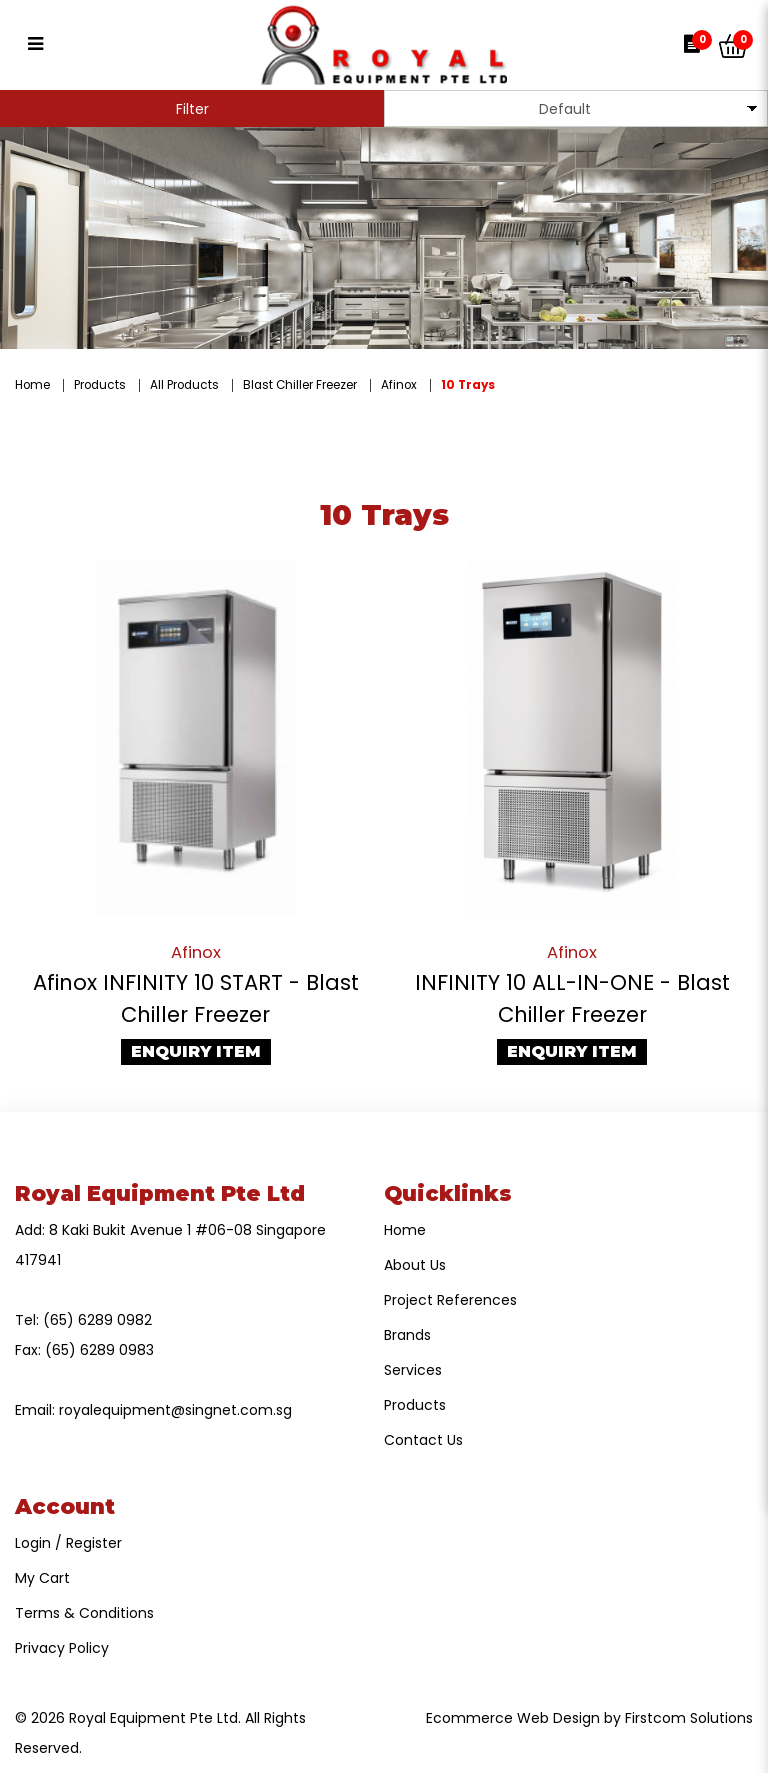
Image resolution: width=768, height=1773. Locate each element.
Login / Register (68, 1543)
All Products (184, 385)
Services (413, 1370)
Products (100, 385)
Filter (192, 109)
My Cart (42, 1578)
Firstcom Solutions (689, 1718)
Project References (450, 1300)
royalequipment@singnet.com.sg (175, 1410)
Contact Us (423, 1440)
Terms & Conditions (84, 1613)
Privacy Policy (62, 1648)
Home (32, 385)
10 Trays (468, 385)
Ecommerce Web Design (513, 1718)
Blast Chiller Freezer (300, 385)
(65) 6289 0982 (97, 1320)
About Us (415, 1265)
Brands (407, 1335)
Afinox (399, 385)
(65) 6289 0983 (99, 1350)
